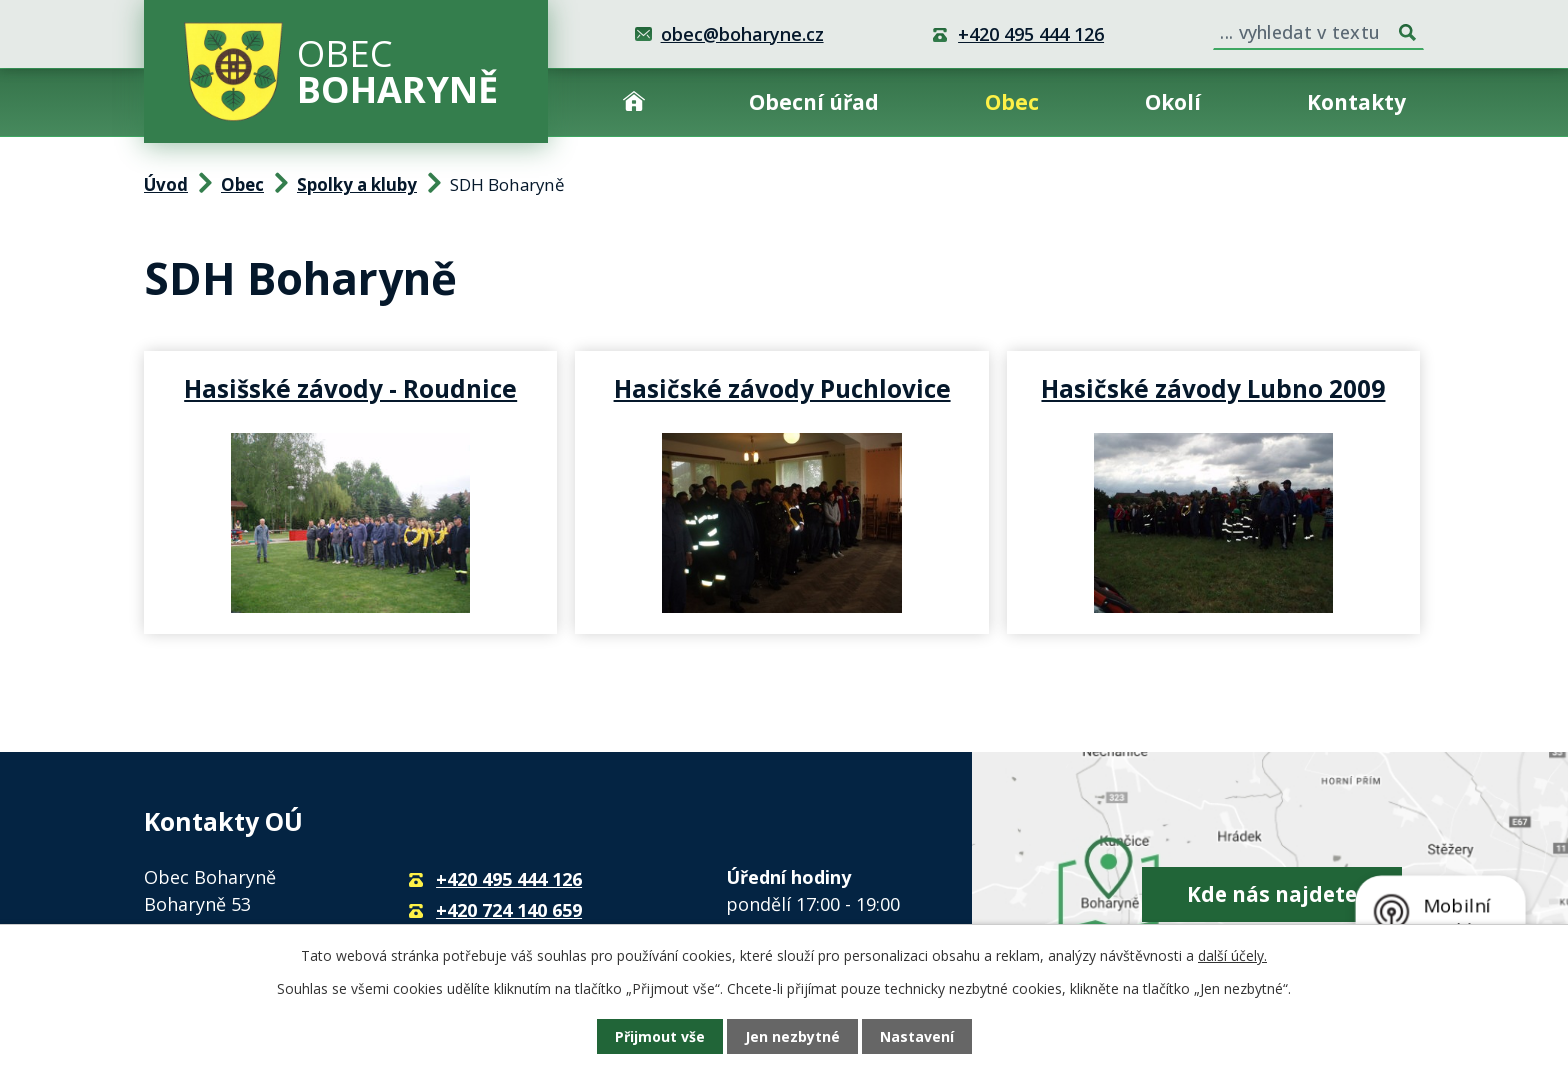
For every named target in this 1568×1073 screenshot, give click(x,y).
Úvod (634, 102)
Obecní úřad (814, 102)
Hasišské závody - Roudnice (350, 388)
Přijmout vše (660, 1036)
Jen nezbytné (792, 1036)
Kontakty (1356, 102)
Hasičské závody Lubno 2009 (1213, 388)
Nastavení (917, 1036)
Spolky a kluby (357, 184)
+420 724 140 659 (509, 910)
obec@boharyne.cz (742, 34)
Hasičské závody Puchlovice (782, 388)
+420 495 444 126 (1031, 34)
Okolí (1173, 102)
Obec (1012, 102)
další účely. (1232, 955)
